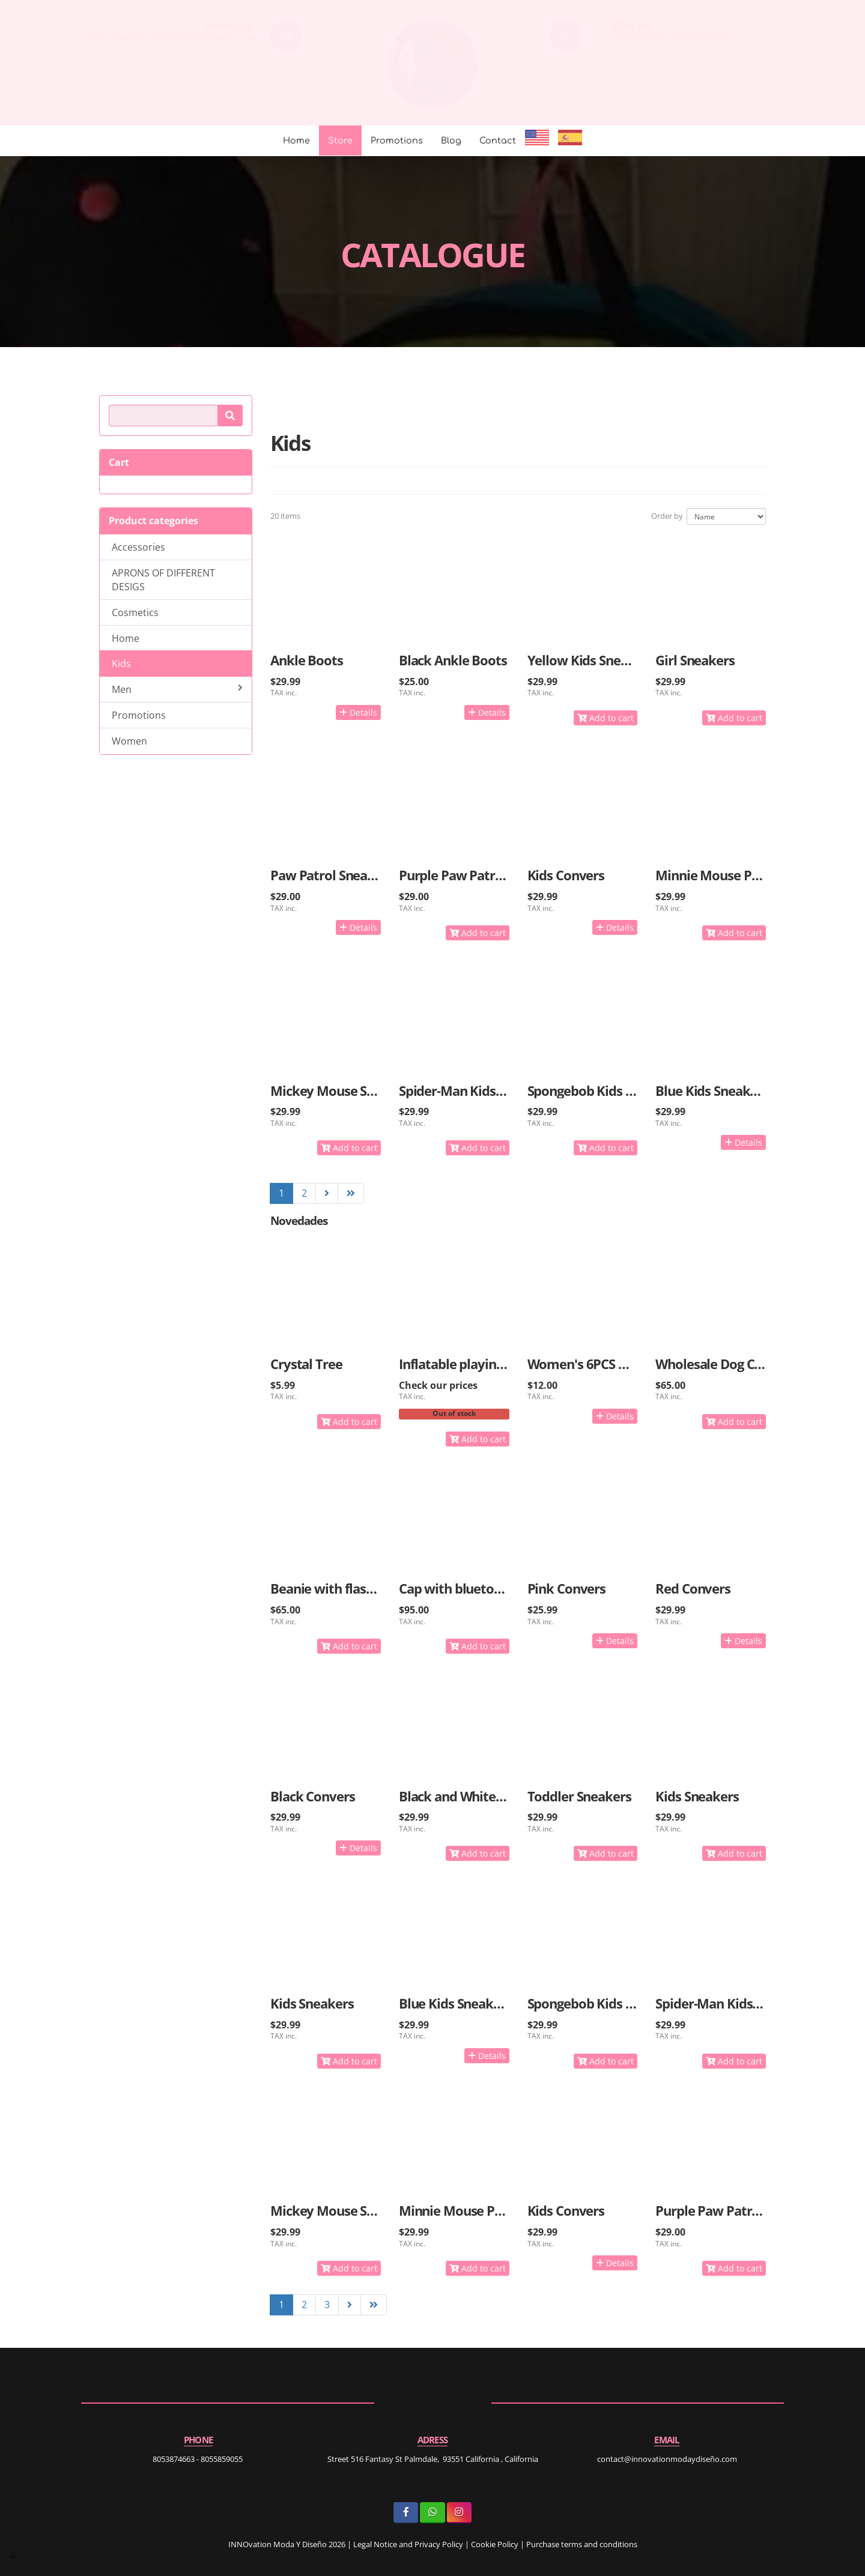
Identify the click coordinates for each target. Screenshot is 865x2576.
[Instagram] (459, 2512)
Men (177, 689)
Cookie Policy (494, 2544)
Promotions (397, 140)
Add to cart (605, 718)
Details (358, 712)
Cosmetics (135, 612)
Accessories (138, 547)
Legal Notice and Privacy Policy (408, 2544)
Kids (121, 663)
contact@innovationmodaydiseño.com (168, 38)
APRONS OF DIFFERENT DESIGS (163, 579)
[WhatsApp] (432, 2512)
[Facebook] (405, 2512)
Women (129, 741)
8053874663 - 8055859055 (671, 38)
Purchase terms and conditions (581, 2544)
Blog (451, 140)
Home (296, 140)
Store (340, 140)
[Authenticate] (13, 2555)
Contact (497, 140)
